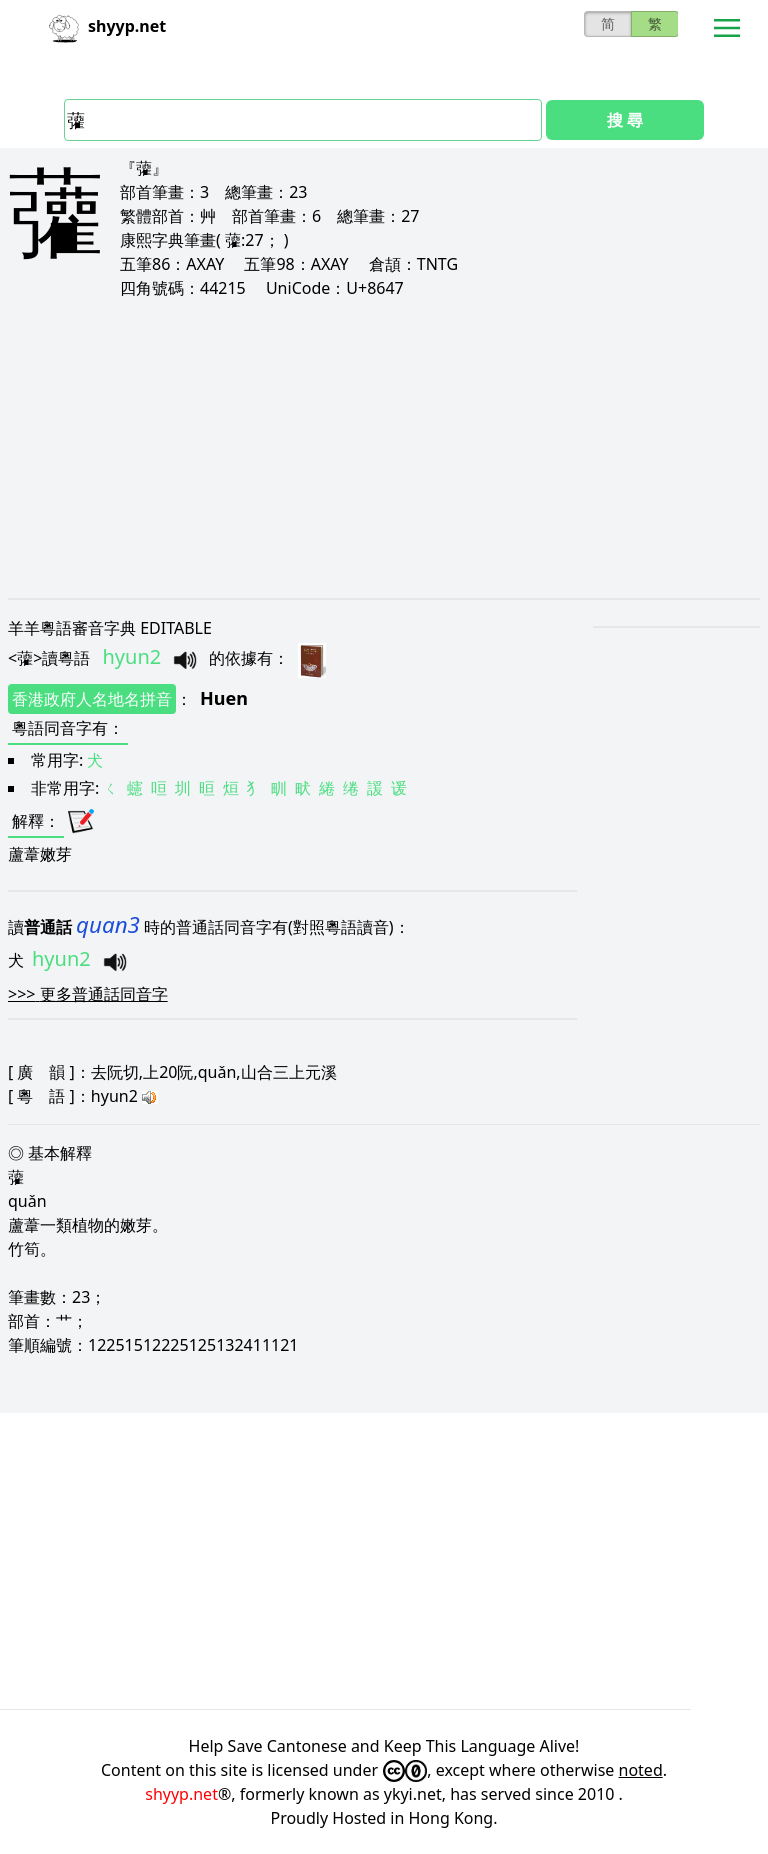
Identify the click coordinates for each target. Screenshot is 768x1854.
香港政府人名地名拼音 (92, 699)
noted (641, 1770)
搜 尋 (625, 120)
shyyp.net (181, 1794)
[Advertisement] (384, 448)
